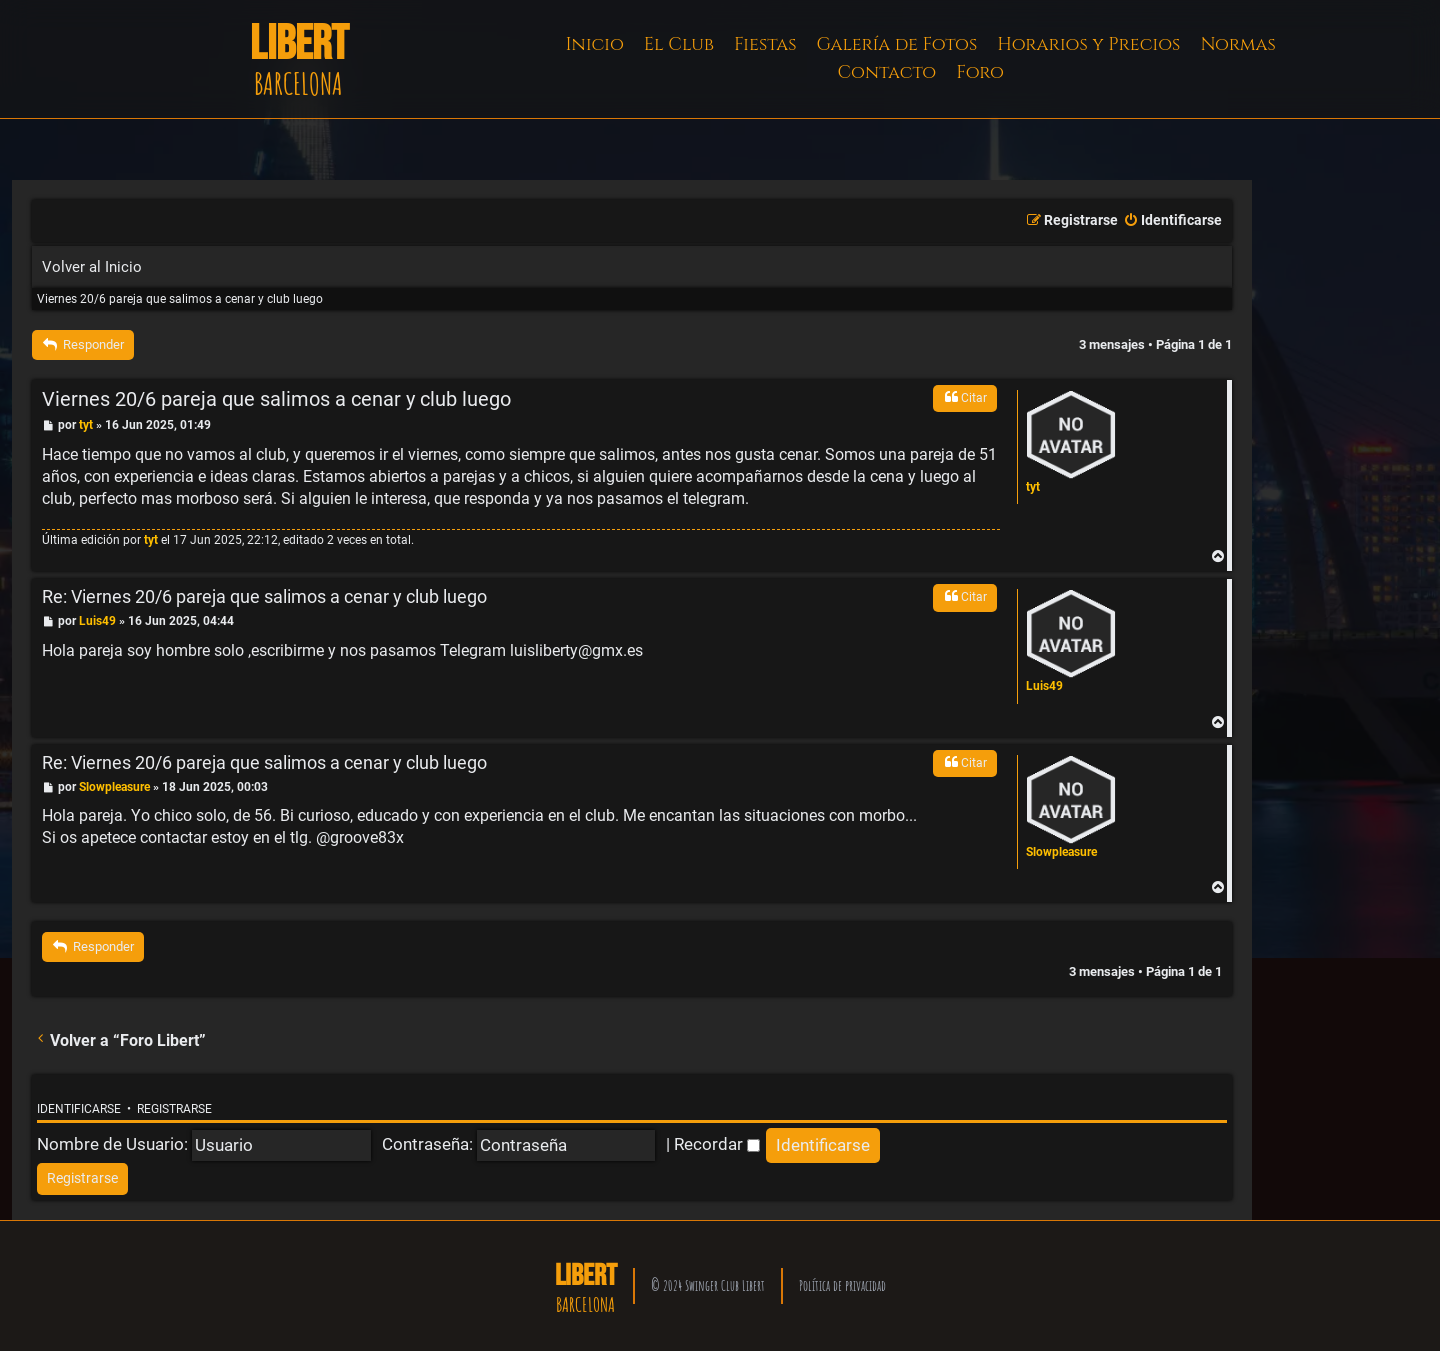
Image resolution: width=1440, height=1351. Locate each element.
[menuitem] (1172, 221)
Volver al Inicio (92, 267)
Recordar (717, 1144)
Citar (965, 397)
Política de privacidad (842, 1285)
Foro (980, 72)
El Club (679, 44)
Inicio (595, 44)
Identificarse (79, 1109)
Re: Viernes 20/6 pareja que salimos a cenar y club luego (264, 596)
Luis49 (1044, 686)
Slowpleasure (1061, 852)
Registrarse (174, 1109)
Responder (83, 344)
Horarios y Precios (1088, 44)
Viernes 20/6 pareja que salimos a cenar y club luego (180, 299)
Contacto (886, 72)
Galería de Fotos (897, 44)
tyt (1033, 487)
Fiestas (765, 44)
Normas (1237, 44)
